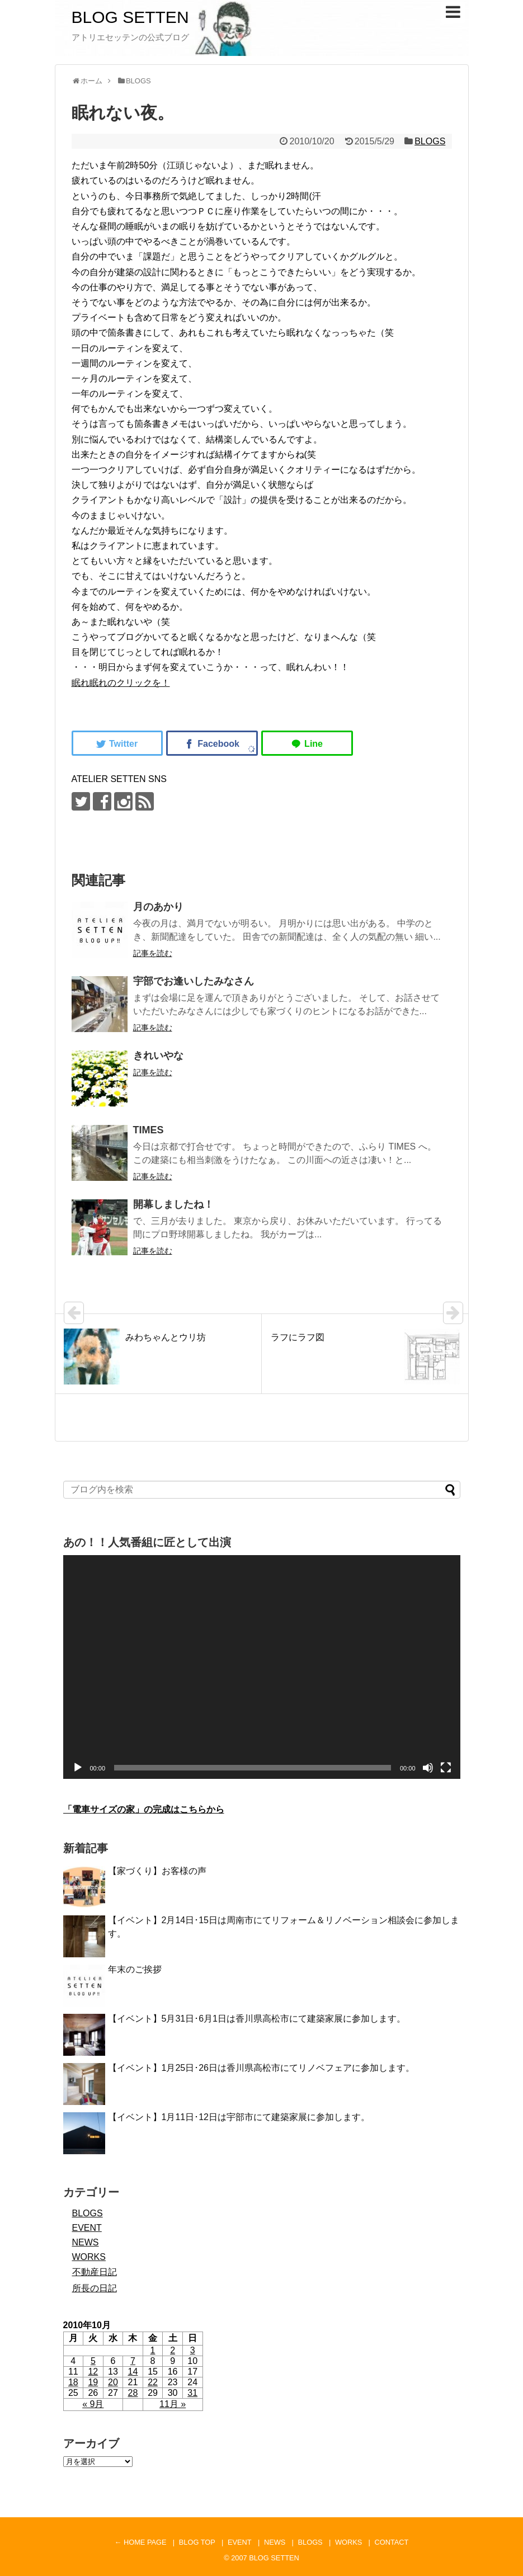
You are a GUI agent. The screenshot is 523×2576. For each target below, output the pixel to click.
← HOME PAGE (141, 2542)
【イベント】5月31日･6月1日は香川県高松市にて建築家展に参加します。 (257, 2018)
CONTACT (391, 2542)
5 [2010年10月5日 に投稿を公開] (93, 2361)
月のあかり (158, 906)
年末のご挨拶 (135, 1969)
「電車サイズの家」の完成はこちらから (143, 1809)
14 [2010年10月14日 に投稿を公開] (133, 2371)
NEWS (85, 2242)
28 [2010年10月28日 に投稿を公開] (133, 2393)
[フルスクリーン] (445, 1767)
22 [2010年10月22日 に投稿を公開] (153, 2382)
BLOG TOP (197, 2542)
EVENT (87, 2228)
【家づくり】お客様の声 (157, 1871)
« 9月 (92, 2404)
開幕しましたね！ (173, 1204)
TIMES (148, 1130)
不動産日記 (94, 2272)
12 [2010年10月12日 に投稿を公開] (93, 2371)
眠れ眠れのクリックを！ (121, 682)
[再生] (77, 1767)
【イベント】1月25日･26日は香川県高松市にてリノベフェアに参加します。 (261, 2068)
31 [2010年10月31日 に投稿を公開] (192, 2393)
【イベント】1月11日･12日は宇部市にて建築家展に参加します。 (239, 2117)
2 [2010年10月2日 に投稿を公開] (172, 2350)
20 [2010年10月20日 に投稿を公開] (113, 2382)
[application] (261, 1666)
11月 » (172, 2404)
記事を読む (152, 953)
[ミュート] (428, 1767)
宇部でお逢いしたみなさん (193, 981)
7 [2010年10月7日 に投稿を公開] (132, 2361)
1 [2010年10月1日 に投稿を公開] (153, 2350)
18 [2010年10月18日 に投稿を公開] (73, 2382)
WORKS (89, 2257)
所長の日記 (94, 2288)
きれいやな (158, 1055)
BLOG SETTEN (130, 17)
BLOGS (429, 141)
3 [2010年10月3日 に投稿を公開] (192, 2350)
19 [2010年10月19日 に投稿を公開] (93, 2382)
